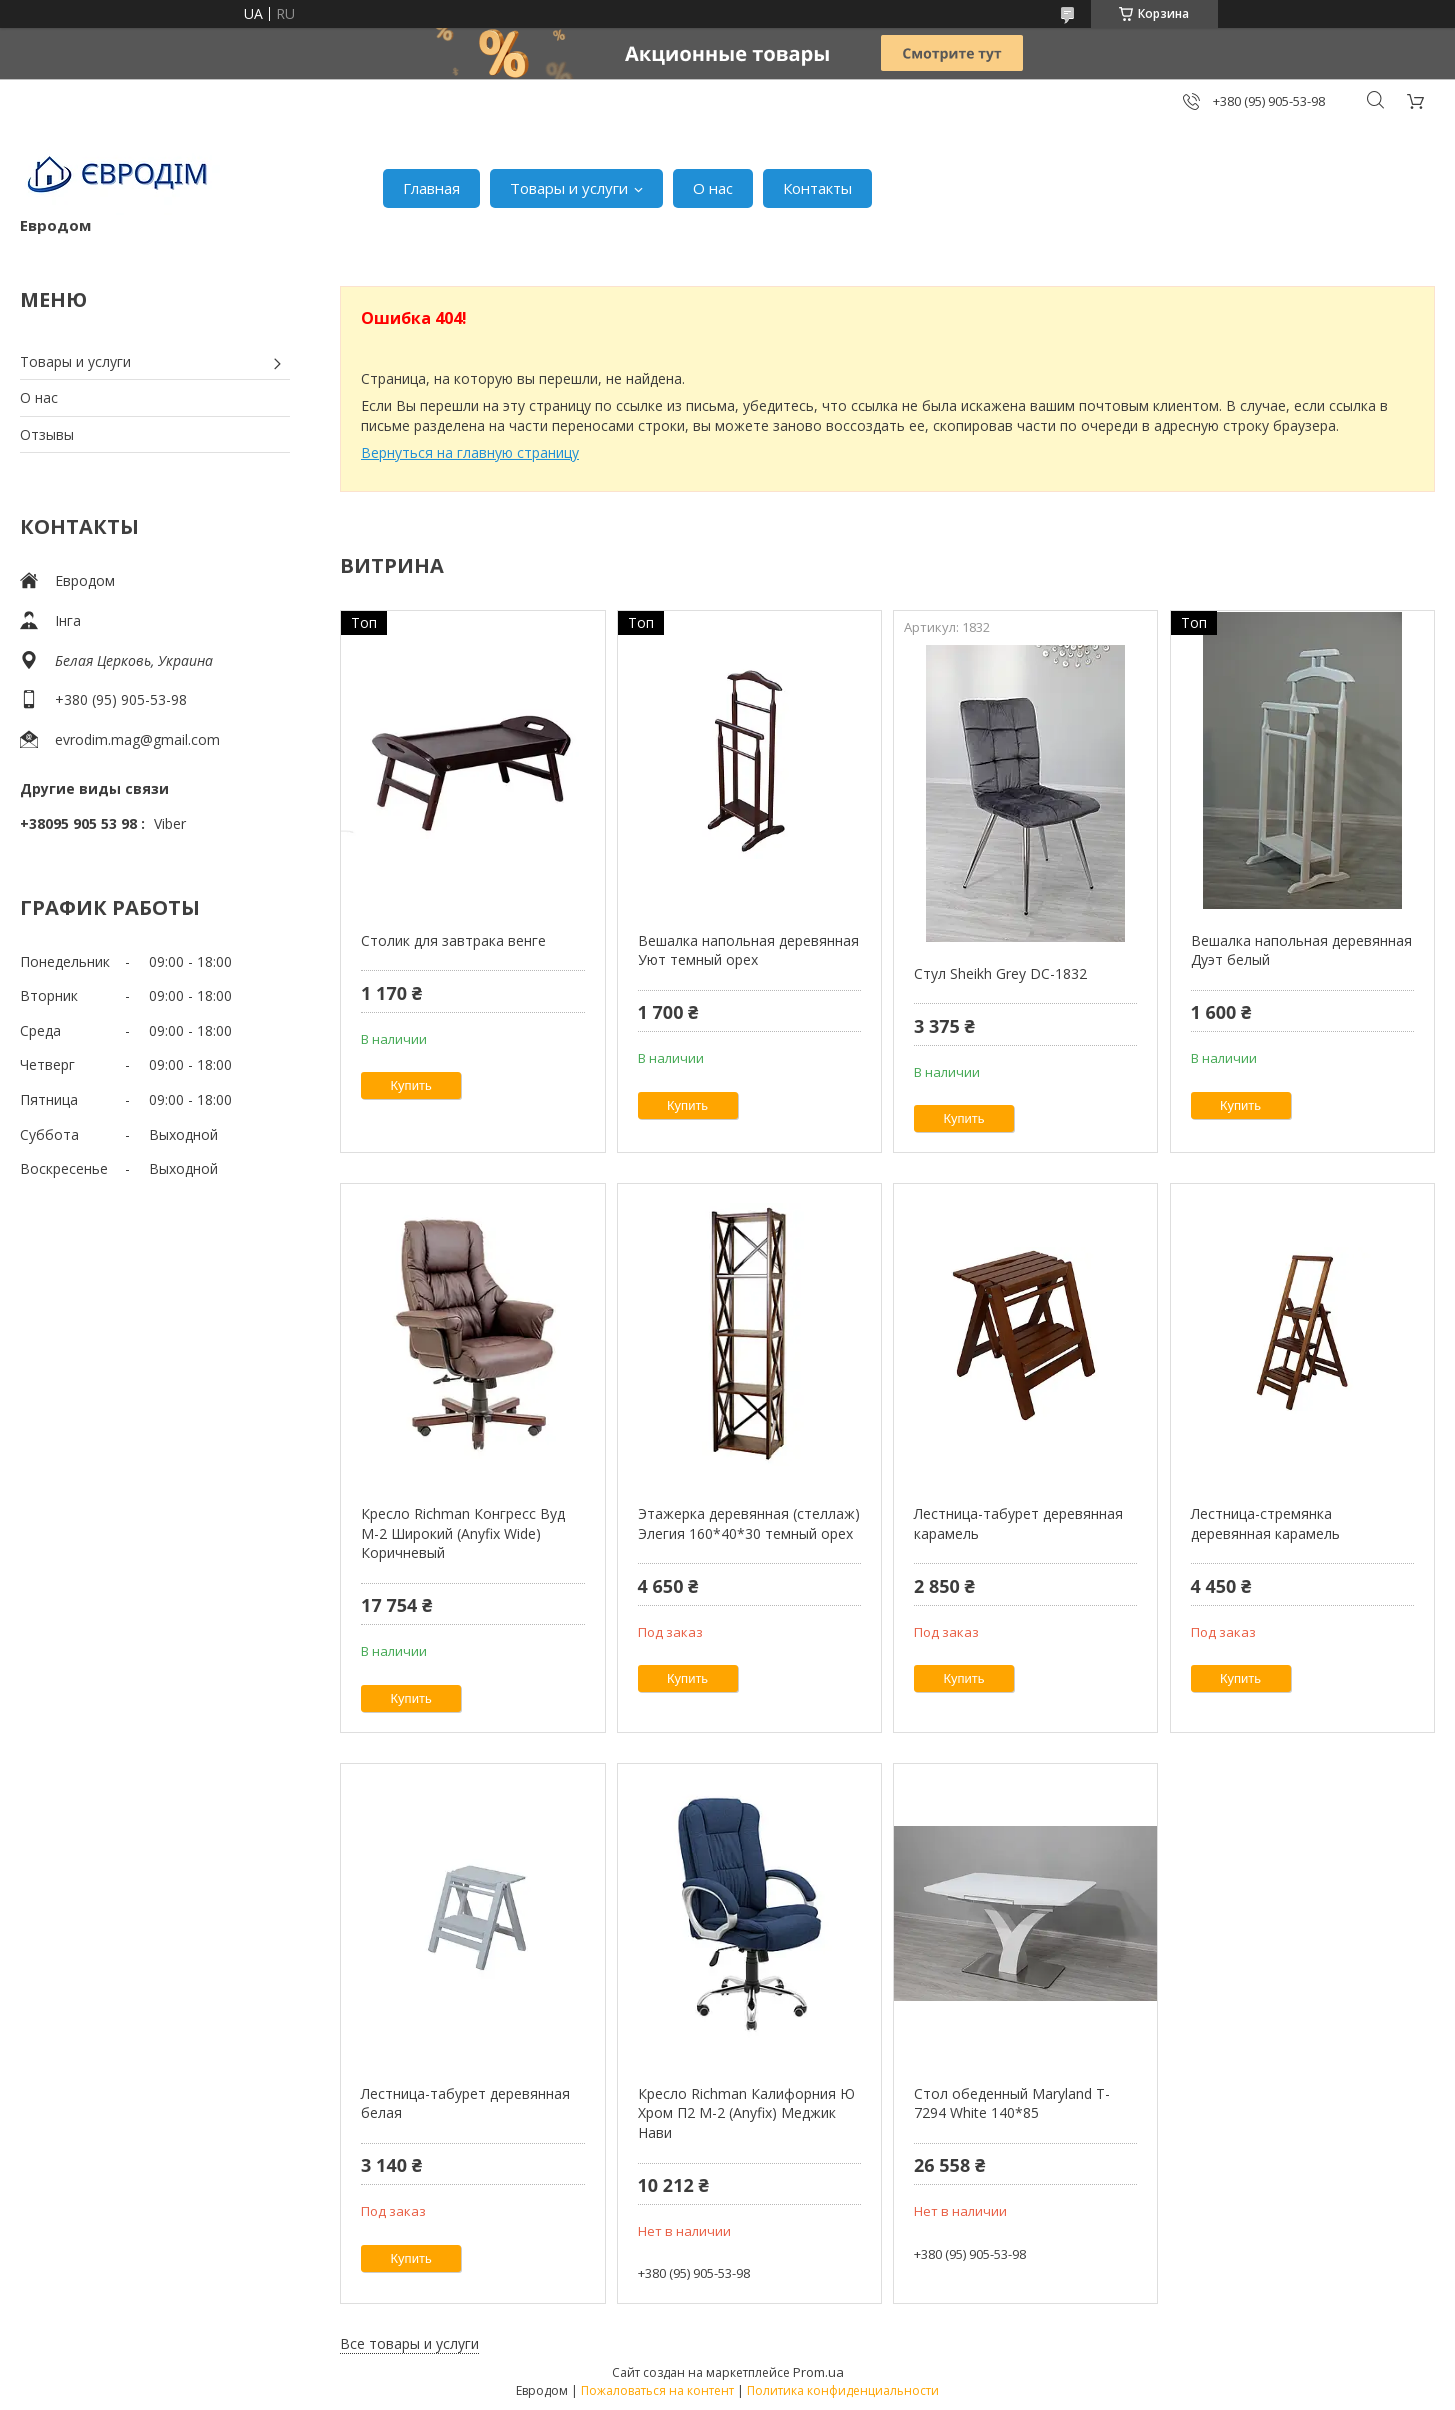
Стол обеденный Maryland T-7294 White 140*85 (1012, 2103)
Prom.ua (818, 2372)
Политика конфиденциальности (843, 2390)
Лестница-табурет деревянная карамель (1018, 1523)
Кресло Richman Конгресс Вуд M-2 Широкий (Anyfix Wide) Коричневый (463, 1533)
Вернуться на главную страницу (470, 452)
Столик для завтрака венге (453, 940)
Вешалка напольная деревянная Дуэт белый (1301, 950)
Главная (431, 188)
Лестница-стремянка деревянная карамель (1265, 1523)
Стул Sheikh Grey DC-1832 (1000, 973)
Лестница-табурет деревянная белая (465, 2103)
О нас (713, 188)
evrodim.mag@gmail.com (137, 739)
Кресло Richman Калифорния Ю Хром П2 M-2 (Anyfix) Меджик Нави (746, 2113)
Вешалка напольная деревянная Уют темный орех (748, 950)
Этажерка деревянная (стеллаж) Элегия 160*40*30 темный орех (749, 1523)
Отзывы (47, 434)
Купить (411, 1085)
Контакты (817, 188)
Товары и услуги (569, 188)
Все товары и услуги (409, 2343)
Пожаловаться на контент (657, 2390)
